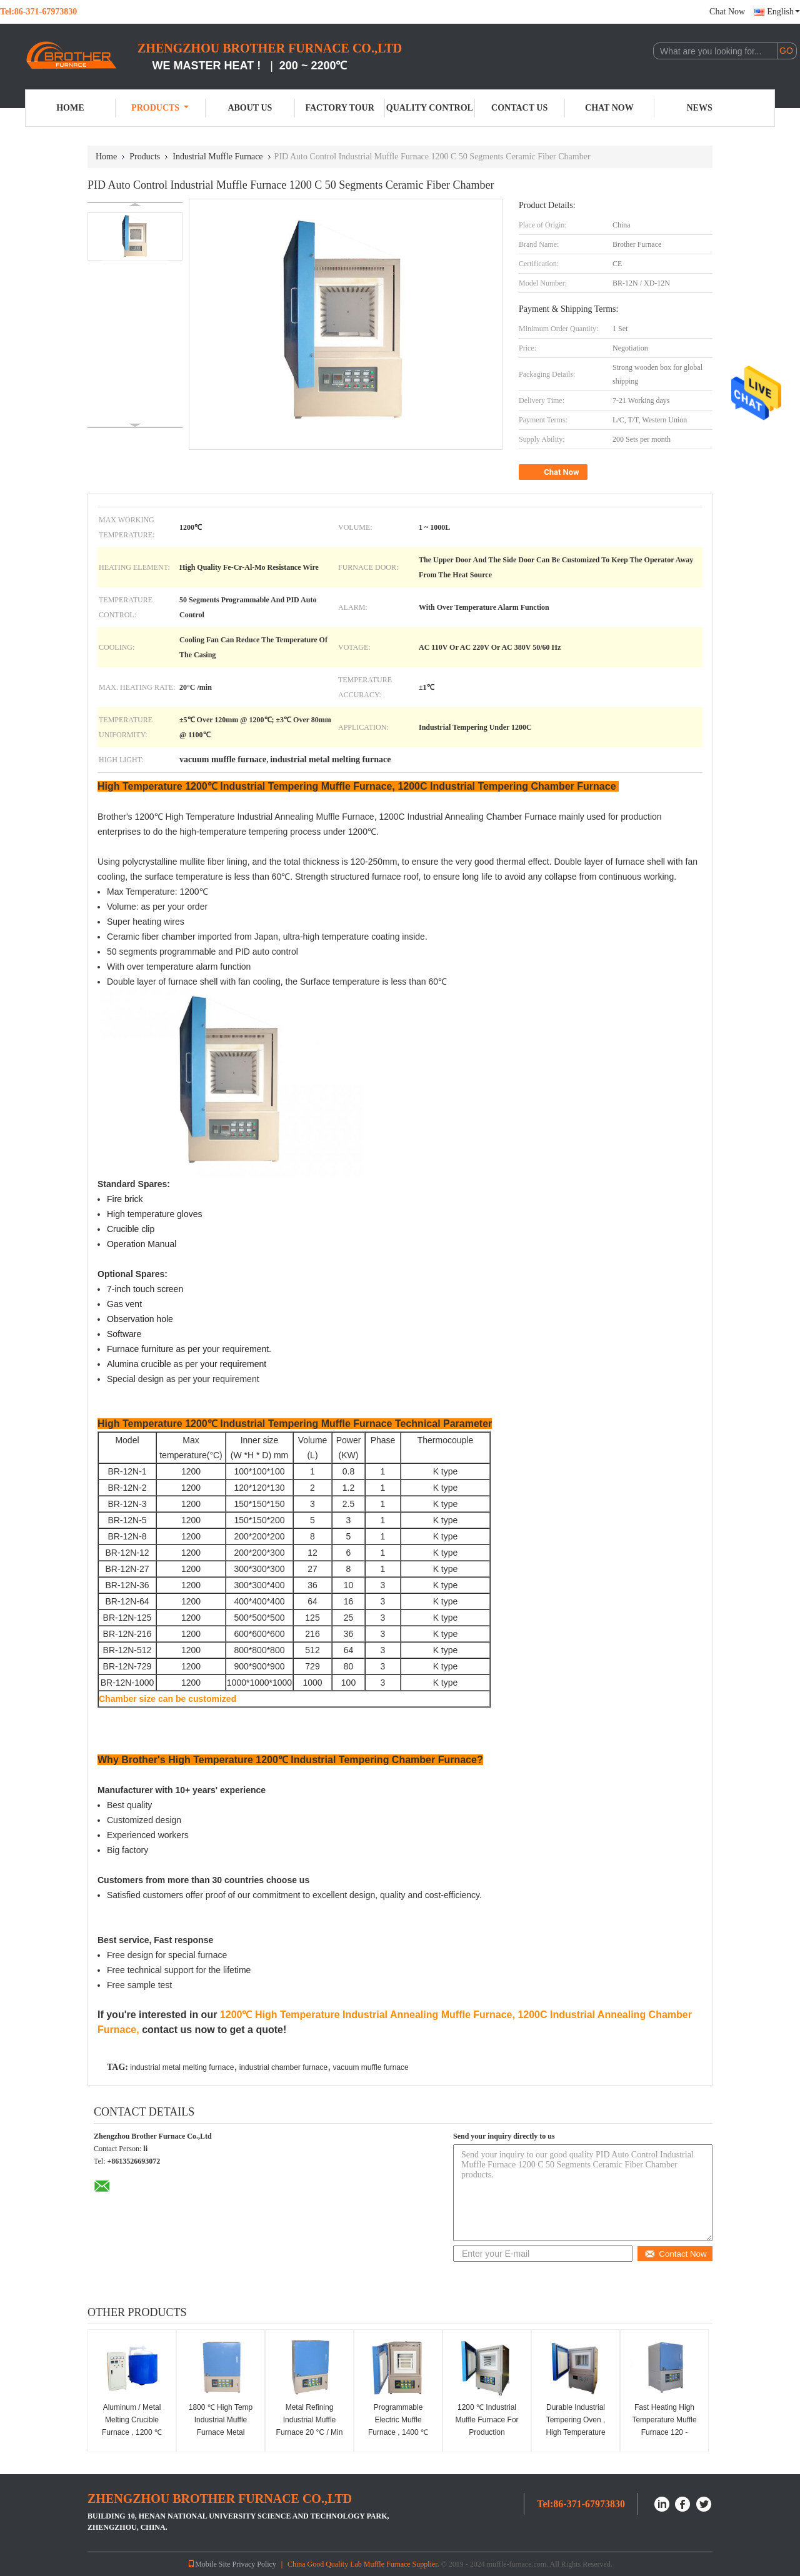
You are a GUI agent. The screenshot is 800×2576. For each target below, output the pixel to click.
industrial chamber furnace (283, 2067)
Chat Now (727, 11)
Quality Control (429, 107)
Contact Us (519, 107)
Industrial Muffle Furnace (217, 156)
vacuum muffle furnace (371, 2067)
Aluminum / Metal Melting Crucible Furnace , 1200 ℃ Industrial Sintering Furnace (131, 2432)
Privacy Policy (254, 2564)
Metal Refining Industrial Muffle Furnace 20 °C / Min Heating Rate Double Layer (309, 2432)
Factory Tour (339, 107)
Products (160, 107)
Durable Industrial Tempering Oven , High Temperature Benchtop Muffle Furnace (575, 2432)
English (783, 11)
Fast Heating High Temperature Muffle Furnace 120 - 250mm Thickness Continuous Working (664, 2432)
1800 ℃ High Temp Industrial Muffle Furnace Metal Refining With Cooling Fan (220, 2432)
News (699, 107)
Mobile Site (209, 2564)
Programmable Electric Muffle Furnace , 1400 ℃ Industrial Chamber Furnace (397, 2432)
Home (70, 107)
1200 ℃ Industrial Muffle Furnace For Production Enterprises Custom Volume (486, 2432)
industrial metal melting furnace (182, 2067)
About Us (250, 107)
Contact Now (675, 2254)
